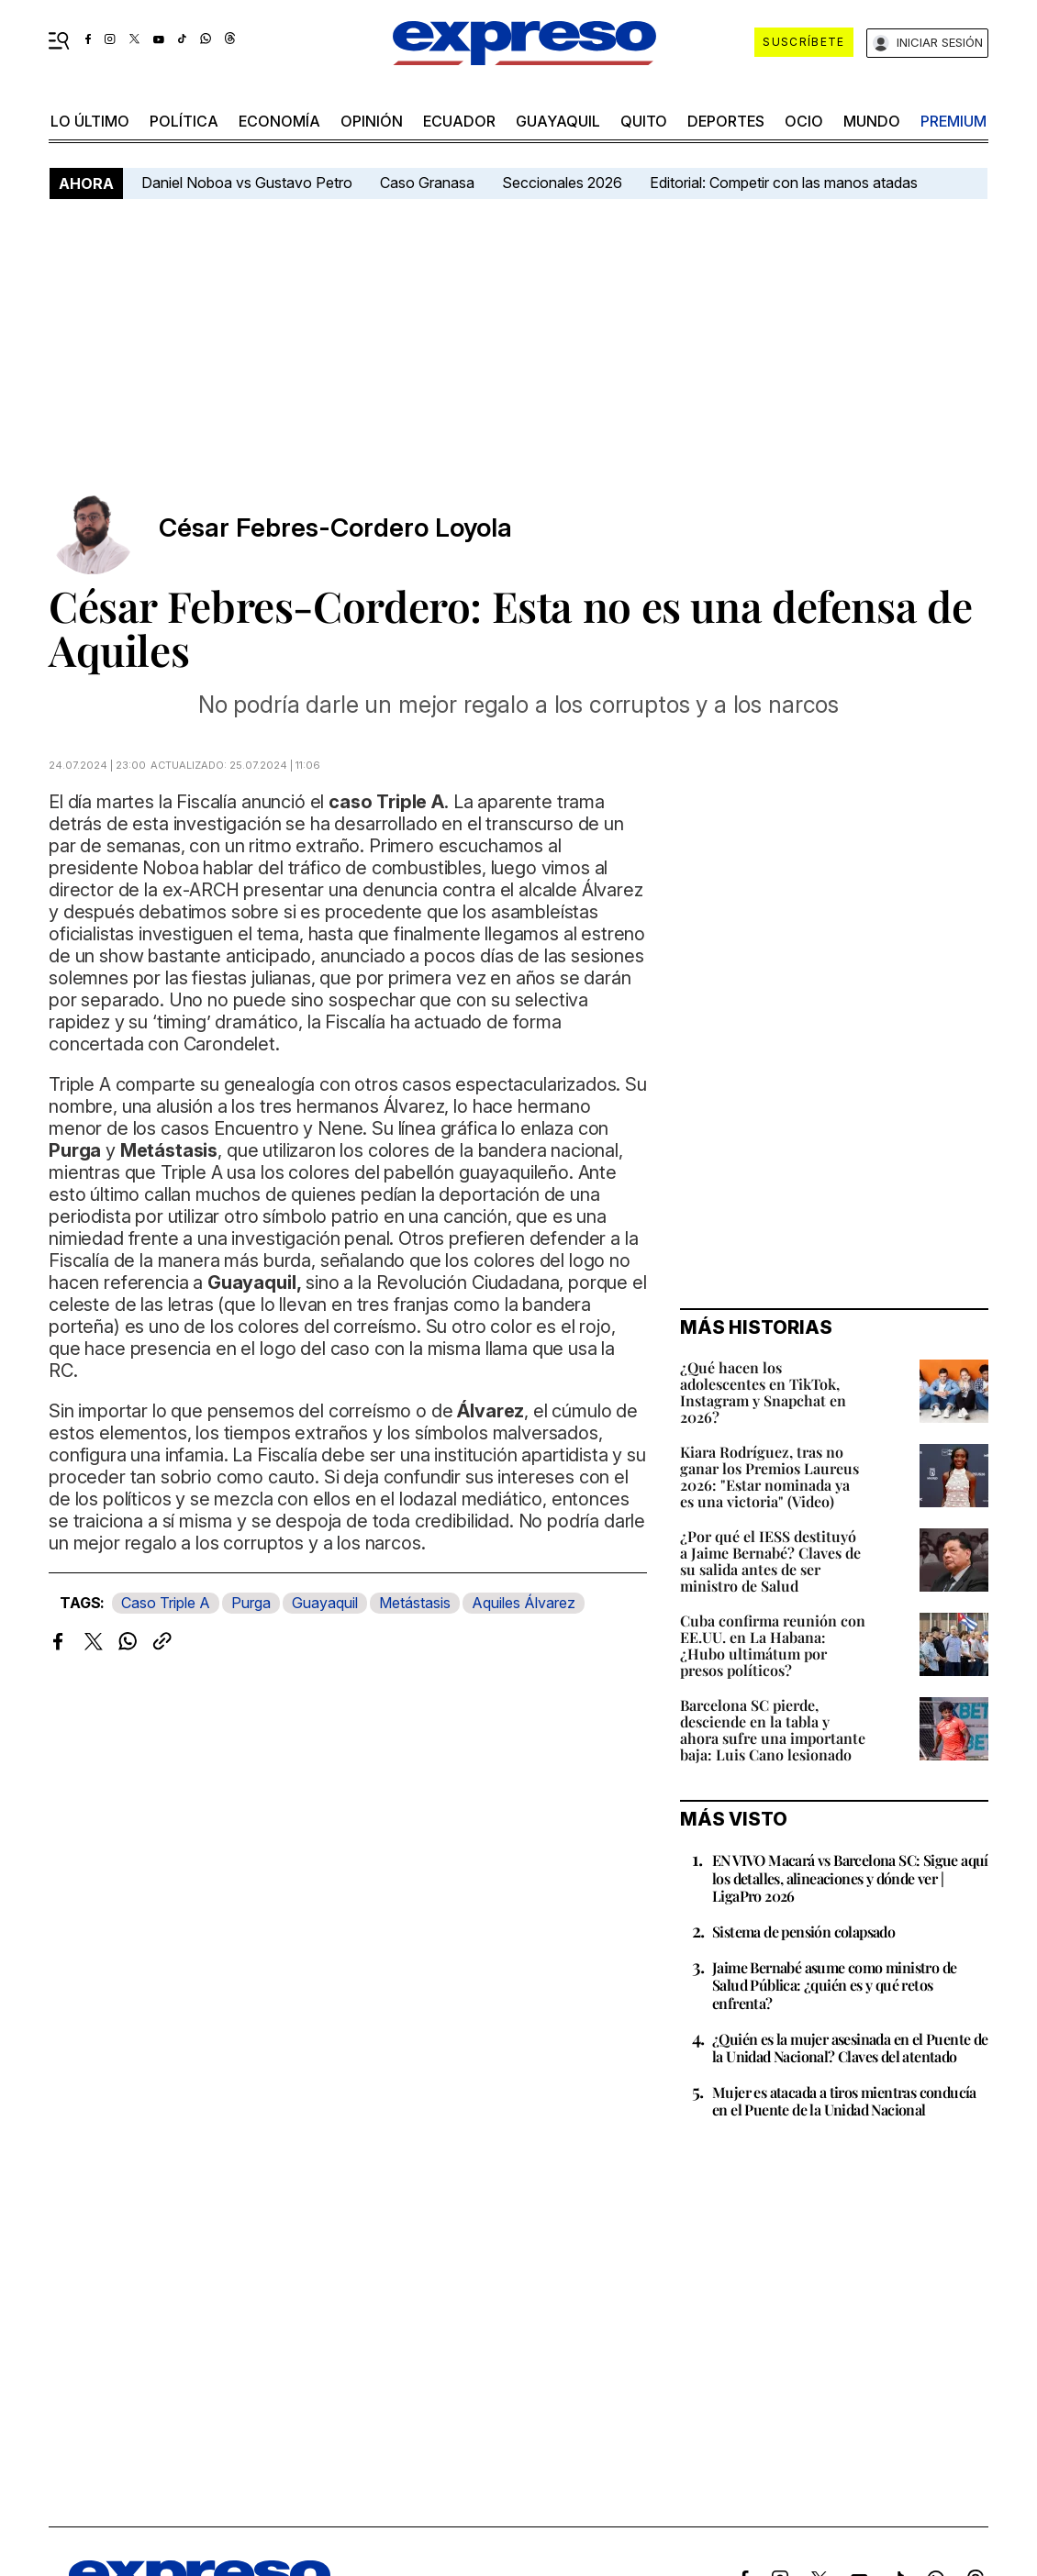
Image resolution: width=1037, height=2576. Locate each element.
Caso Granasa (427, 182)
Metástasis (415, 1602)
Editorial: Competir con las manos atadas (784, 182)
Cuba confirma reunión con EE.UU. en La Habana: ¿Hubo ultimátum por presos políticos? (772, 1645)
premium (953, 121)
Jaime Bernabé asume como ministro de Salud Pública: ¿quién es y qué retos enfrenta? (834, 1985)
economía (279, 121)
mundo (871, 121)
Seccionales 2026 (562, 182)
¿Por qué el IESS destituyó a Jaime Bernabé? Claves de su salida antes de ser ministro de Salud (770, 1561)
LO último (89, 121)
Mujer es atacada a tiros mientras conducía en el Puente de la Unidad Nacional (844, 2100)
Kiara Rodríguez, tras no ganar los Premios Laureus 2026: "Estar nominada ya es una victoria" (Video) (769, 1476)
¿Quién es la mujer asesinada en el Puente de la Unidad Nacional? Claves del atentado (850, 2047)
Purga (251, 1602)
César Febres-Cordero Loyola (335, 528)
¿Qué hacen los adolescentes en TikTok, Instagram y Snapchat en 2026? (763, 1392)
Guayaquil (558, 121)
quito (643, 121)
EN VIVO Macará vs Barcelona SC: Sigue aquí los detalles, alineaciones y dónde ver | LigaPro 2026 (850, 1877)
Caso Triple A (165, 1602)
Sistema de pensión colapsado (803, 1931)
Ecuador (459, 121)
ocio (804, 121)
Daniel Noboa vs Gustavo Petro (246, 182)
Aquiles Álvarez (523, 1602)
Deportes (725, 121)
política (184, 121)
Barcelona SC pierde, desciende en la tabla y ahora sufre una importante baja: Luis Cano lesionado (772, 1729)
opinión (371, 121)
